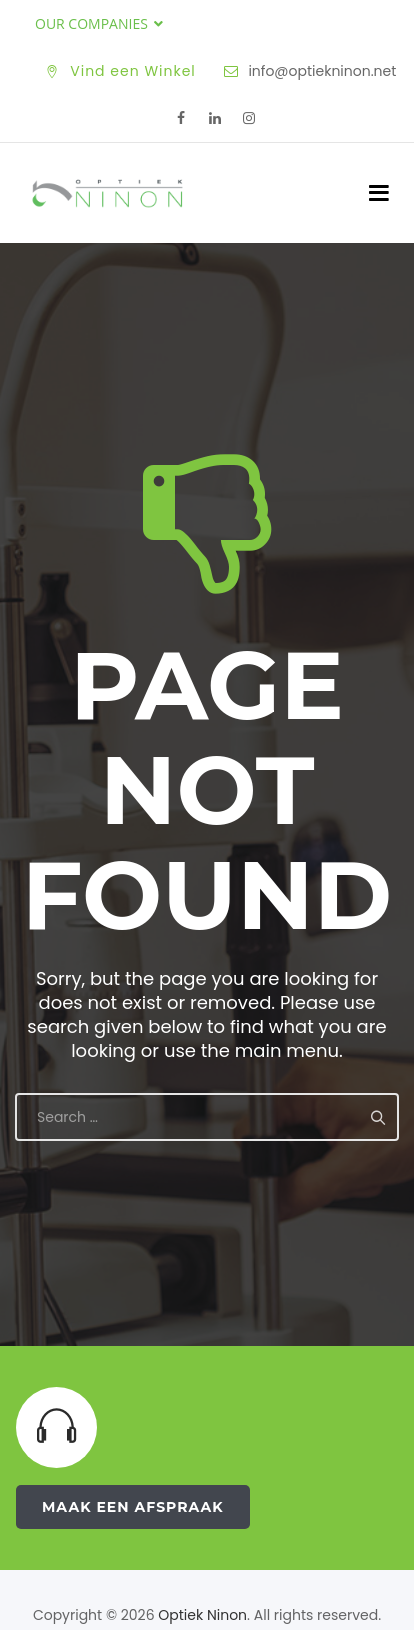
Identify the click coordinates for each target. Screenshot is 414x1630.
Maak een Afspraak (133, 1507)
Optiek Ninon (202, 1615)
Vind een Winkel (133, 71)
